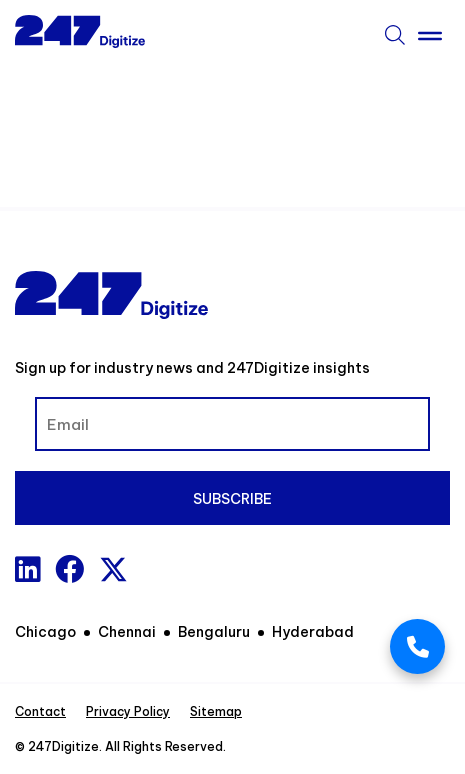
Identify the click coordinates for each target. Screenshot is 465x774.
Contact (40, 711)
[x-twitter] (113, 569)
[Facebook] (69, 569)
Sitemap (216, 711)
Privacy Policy (128, 711)
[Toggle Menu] (430, 32)
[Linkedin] (27, 569)
